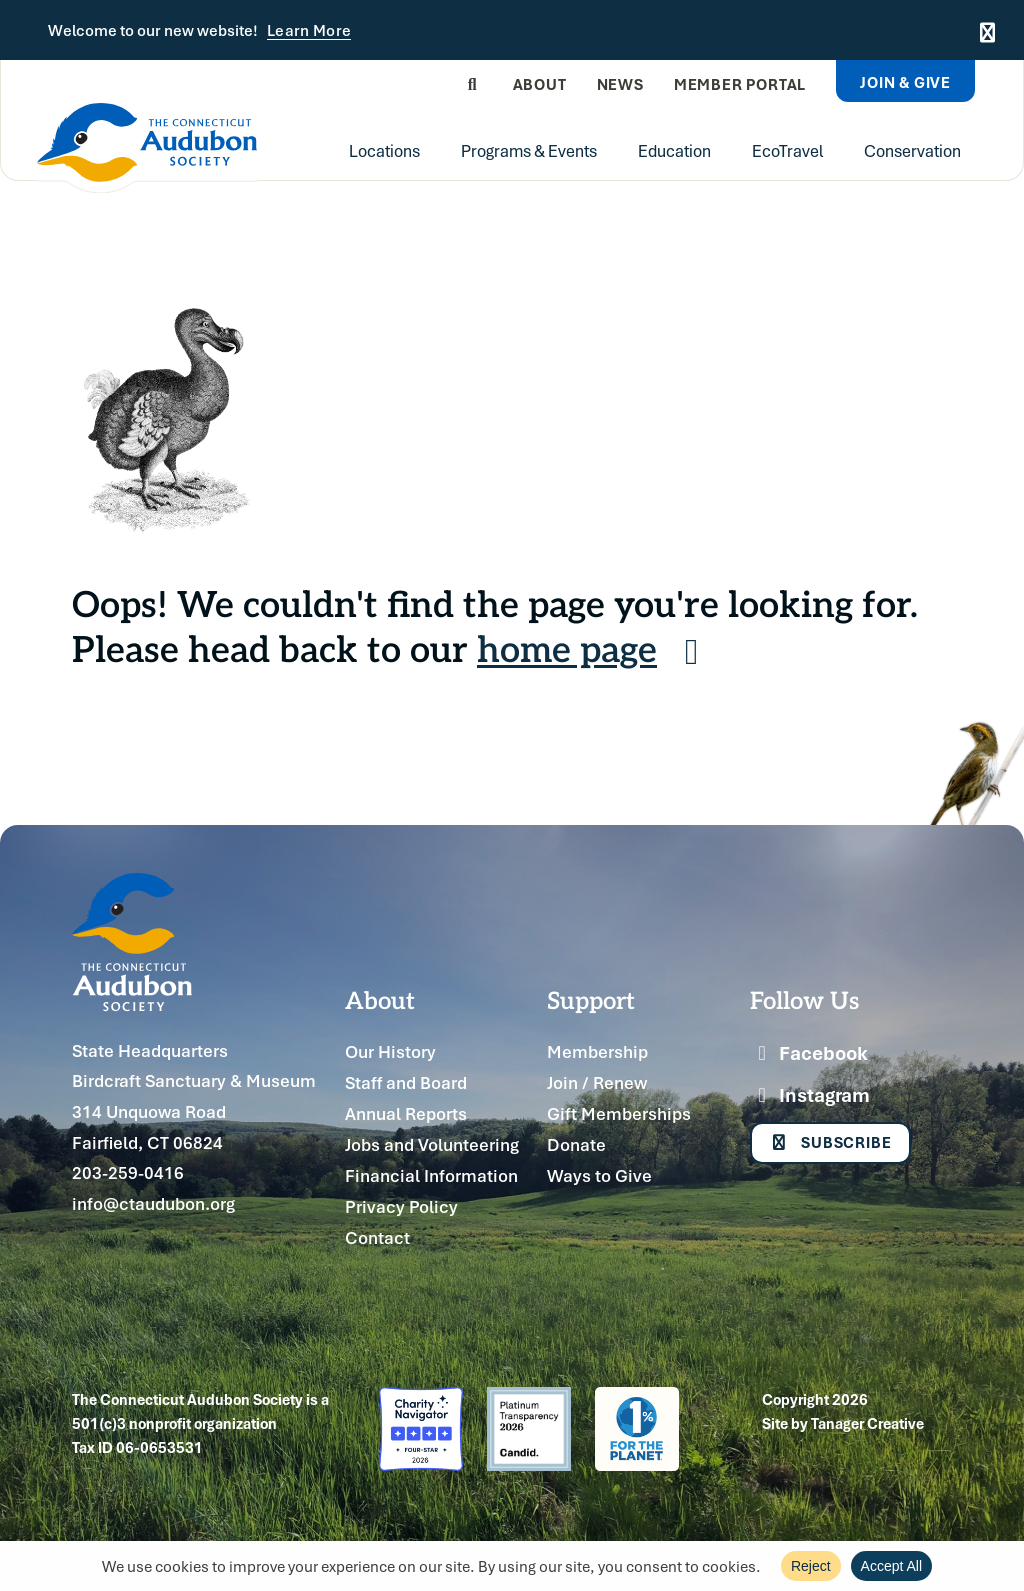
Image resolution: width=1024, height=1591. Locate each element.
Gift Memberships (619, 1113)
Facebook (809, 1053)
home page (595, 647)
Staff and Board (406, 1082)
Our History (390, 1051)
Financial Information (431, 1175)
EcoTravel (787, 150)
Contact (377, 1237)
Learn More (309, 31)
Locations (384, 150)
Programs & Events (529, 150)
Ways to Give (599, 1175)
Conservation (912, 150)
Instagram (810, 1095)
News (620, 84)
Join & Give (905, 82)
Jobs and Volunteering (432, 1144)
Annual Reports (406, 1113)
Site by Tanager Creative (843, 1423)
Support (591, 999)
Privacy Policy (401, 1206)
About (540, 84)
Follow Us (804, 999)
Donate (576, 1144)
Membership (597, 1051)
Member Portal (740, 84)
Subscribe (831, 1144)
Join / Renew (597, 1082)
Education (674, 150)
